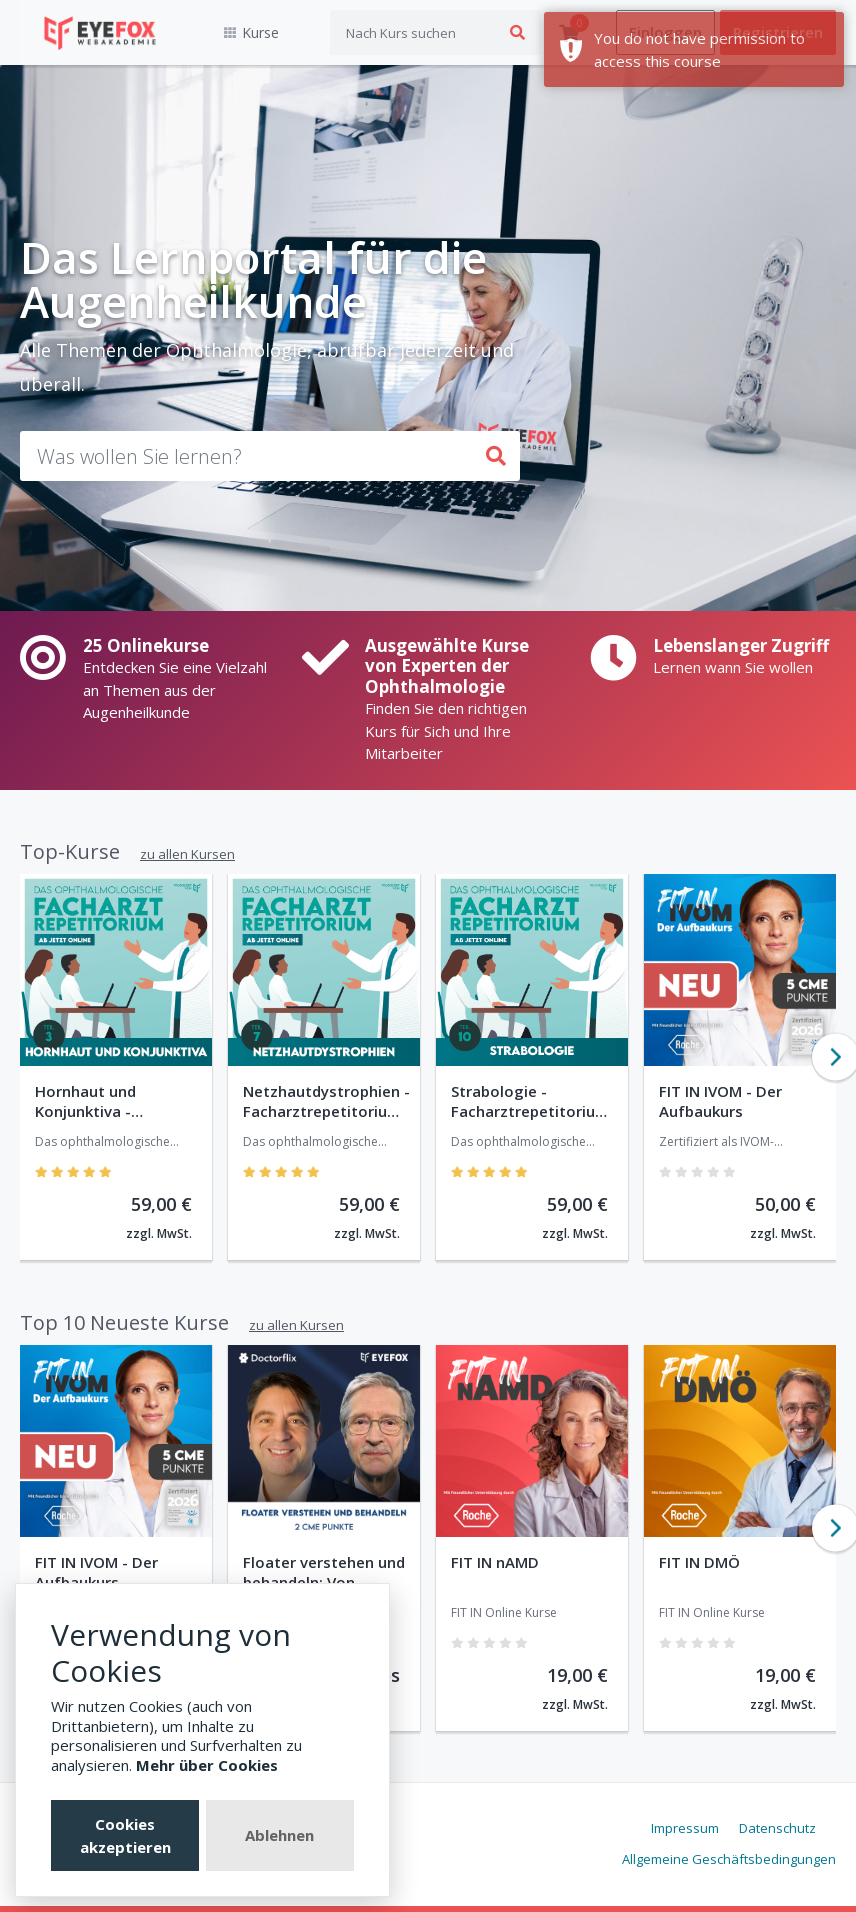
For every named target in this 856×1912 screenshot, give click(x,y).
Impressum (685, 1828)
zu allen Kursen (187, 854)
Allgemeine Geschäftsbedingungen (729, 1860)
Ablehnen (279, 1835)
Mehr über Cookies (207, 1765)
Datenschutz (777, 1828)
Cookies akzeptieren (125, 1835)
